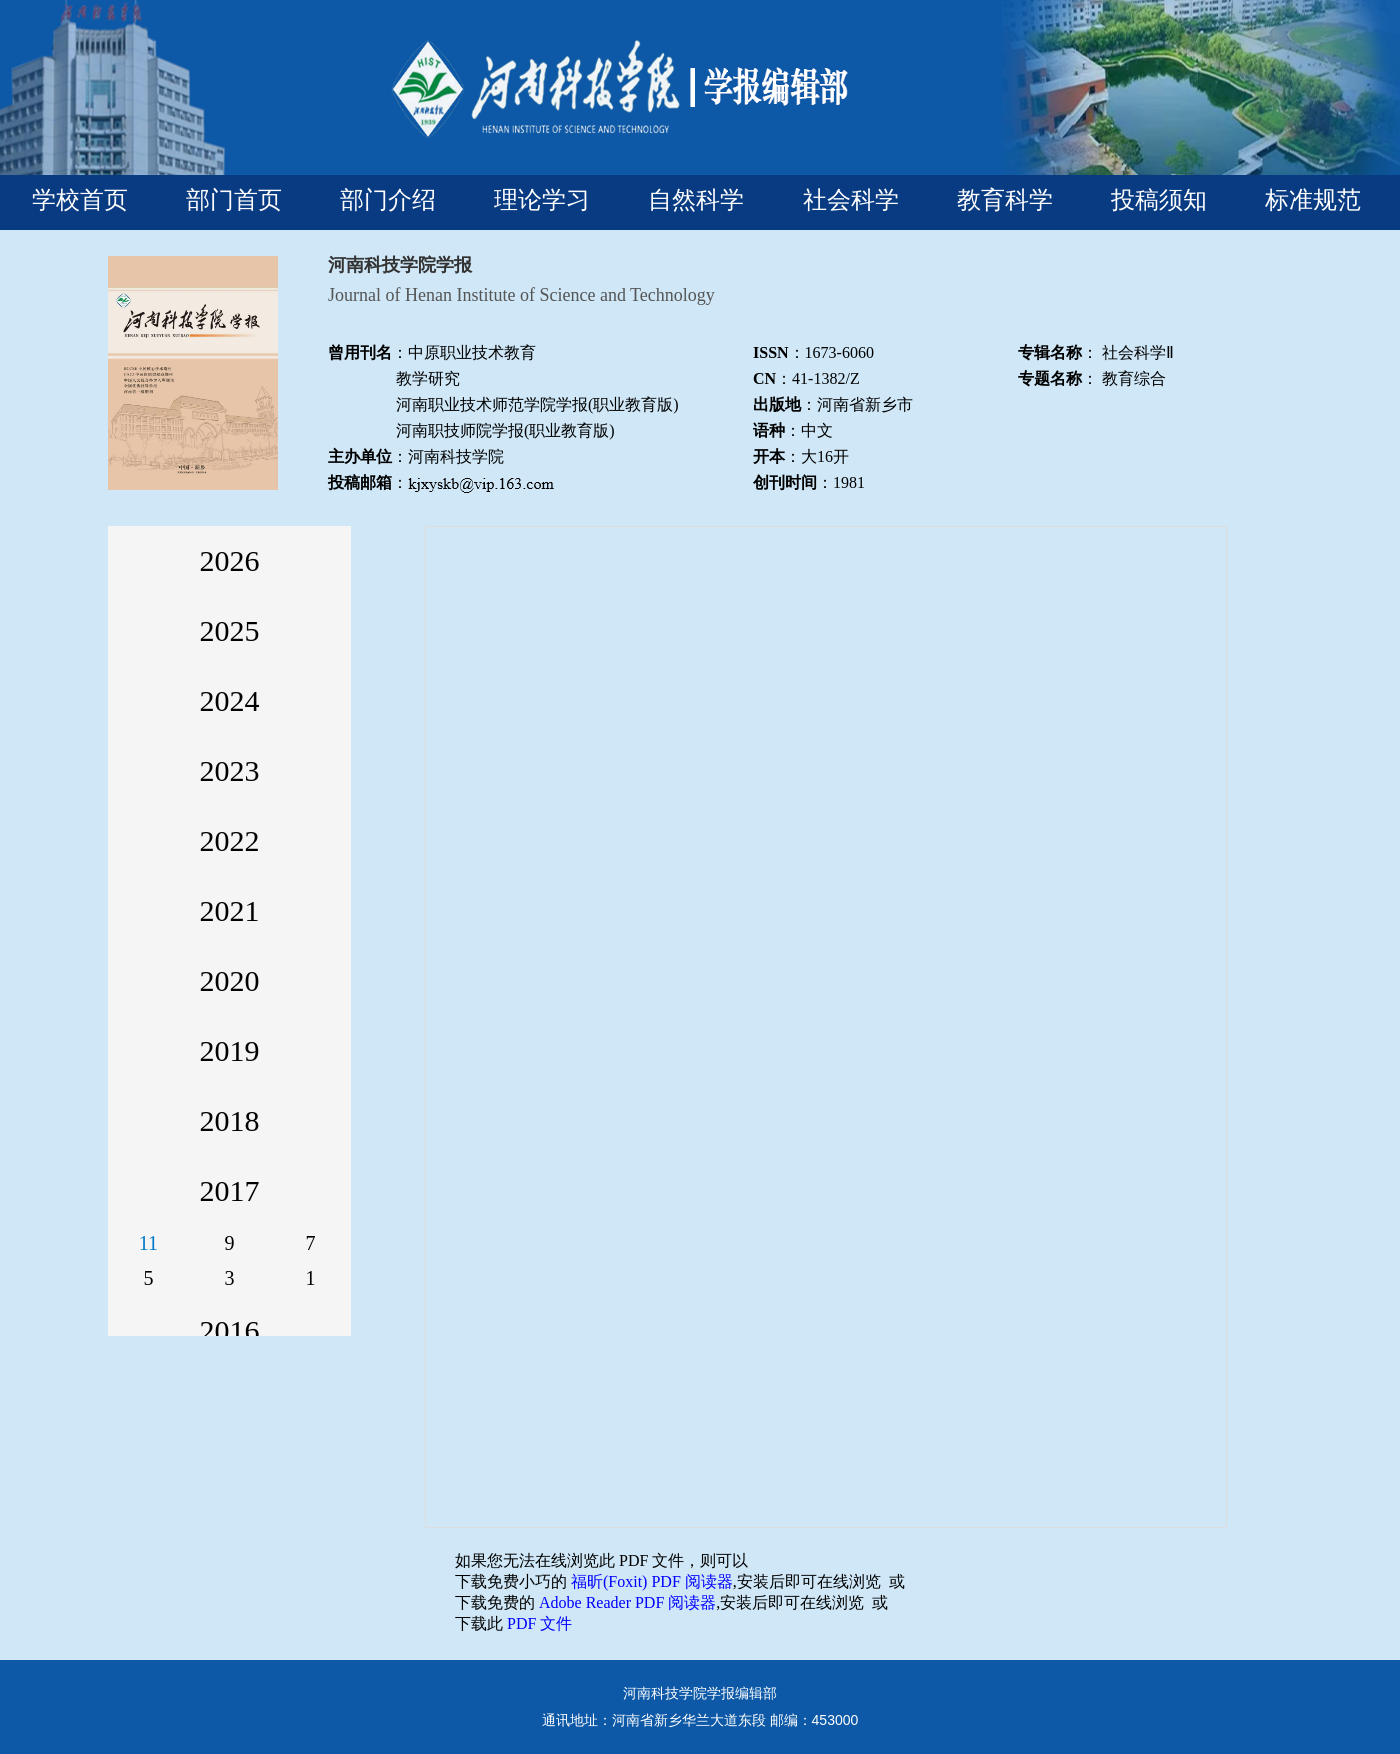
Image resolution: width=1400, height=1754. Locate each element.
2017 (230, 1190)
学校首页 (80, 199)
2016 (230, 1330)
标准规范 (1313, 199)
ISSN (771, 352)
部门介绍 (388, 199)
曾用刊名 (360, 352)
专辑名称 (1050, 352)
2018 (230, 1120)
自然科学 (696, 199)
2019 (230, 1050)
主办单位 (360, 456)
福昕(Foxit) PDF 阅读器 (652, 1581)
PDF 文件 (539, 1623)
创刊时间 (785, 482)
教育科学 (1005, 199)
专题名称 (1050, 378)
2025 (230, 630)
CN (764, 378)
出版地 (777, 404)
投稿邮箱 (360, 482)
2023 (230, 770)
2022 (230, 840)
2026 (230, 560)
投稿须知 (1159, 199)
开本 (769, 456)
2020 (230, 980)
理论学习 (542, 199)
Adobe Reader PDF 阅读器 (627, 1602)
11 (148, 1243)
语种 (769, 430)
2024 (230, 700)
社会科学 (851, 199)
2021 (230, 910)
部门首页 (234, 199)
